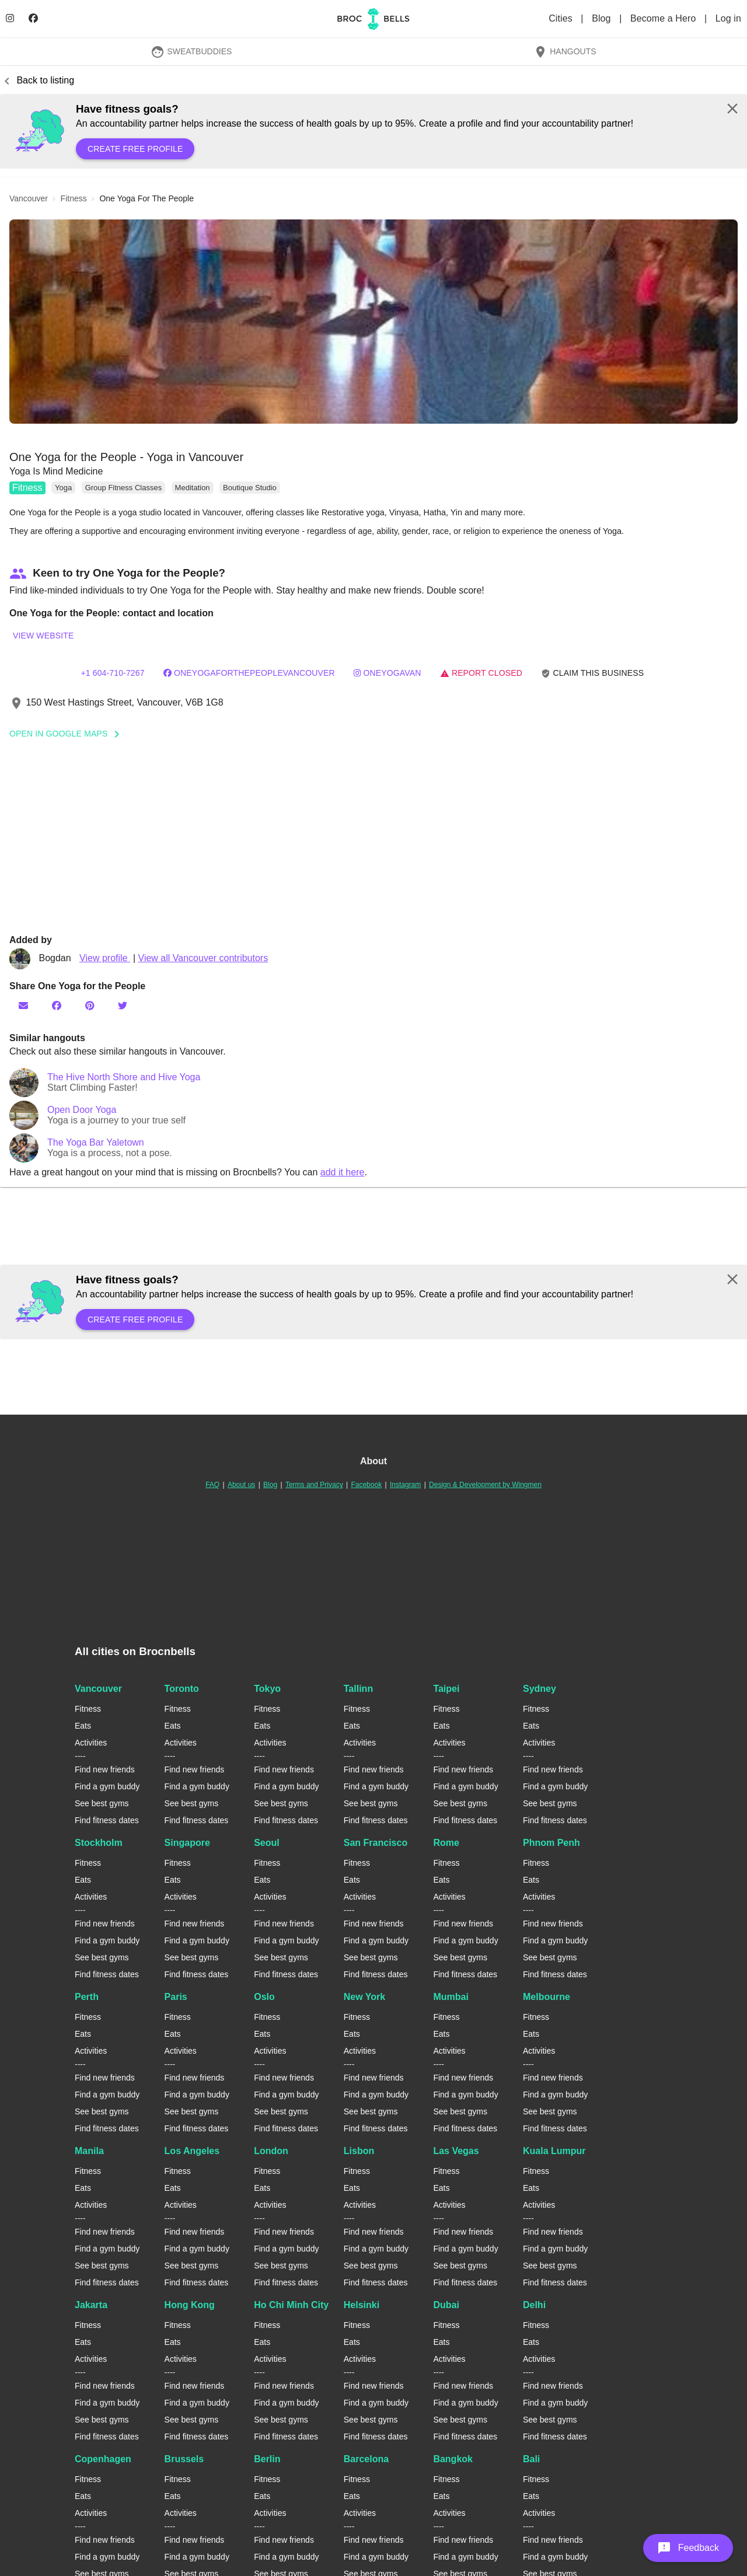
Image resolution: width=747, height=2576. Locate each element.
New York (364, 1997)
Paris (176, 1997)
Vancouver (98, 1689)
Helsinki (361, 2305)
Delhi (534, 2305)
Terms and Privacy (314, 1485)
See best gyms (102, 1803)
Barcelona (366, 2459)
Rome (446, 1843)
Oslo (264, 1997)
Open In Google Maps (68, 733)
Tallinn (358, 1689)
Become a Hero (664, 18)
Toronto (182, 1689)
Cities (562, 18)
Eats (83, 1725)
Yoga (63, 487)
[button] (373, 321)
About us (241, 1485)
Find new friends (105, 1769)
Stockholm (99, 1843)
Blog (602, 18)
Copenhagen (103, 2459)
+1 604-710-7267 (112, 672)
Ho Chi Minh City (291, 2305)
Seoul (267, 1843)
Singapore (187, 1843)
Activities (91, 1742)
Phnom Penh (551, 1843)
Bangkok (453, 2459)
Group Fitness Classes (123, 487)
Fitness (27, 488)
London (271, 2151)
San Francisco (375, 1843)
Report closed (481, 672)
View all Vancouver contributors (203, 958)
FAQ (212, 1485)
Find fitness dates (107, 1820)
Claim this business (592, 673)
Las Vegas (456, 2151)
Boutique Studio (250, 487)
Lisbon (359, 2151)
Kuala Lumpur (554, 2151)
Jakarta (91, 2305)
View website (43, 635)
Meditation (192, 487)
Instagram (405, 1485)
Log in (728, 18)
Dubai (446, 2305)
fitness (74, 198)
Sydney (539, 1689)
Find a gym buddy (107, 1786)
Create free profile (135, 148)
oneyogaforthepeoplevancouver (249, 672)
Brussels (184, 2459)
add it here (342, 1172)
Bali (531, 2459)
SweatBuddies (191, 51)
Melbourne (546, 1997)
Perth (87, 1997)
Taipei (446, 1689)
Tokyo (267, 1689)
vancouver (28, 198)
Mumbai (450, 1997)
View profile (104, 958)
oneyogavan (387, 672)
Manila (89, 2151)
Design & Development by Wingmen (485, 1485)
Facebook (366, 1485)
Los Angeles (192, 2151)
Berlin (267, 2459)
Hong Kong (190, 2305)
